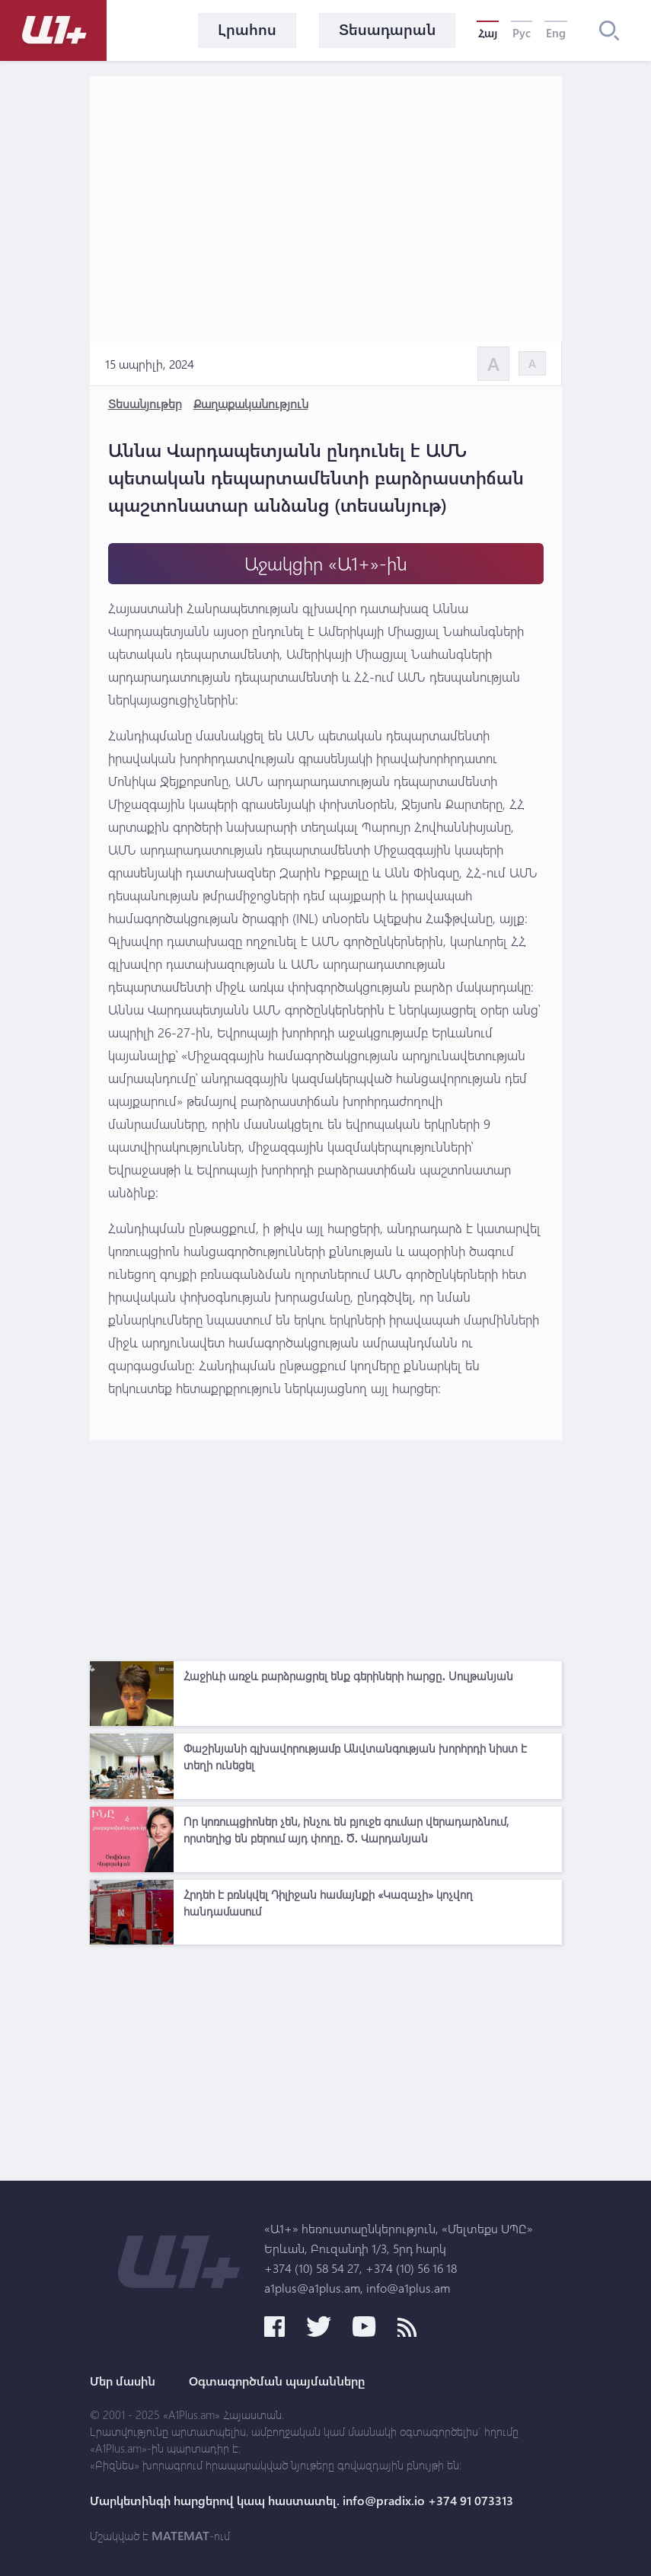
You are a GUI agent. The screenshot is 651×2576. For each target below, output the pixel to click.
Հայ (487, 32)
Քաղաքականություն (250, 403)
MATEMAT (180, 2535)
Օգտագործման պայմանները (277, 2381)
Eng (556, 32)
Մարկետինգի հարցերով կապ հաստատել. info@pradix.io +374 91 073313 (301, 2500)
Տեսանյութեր (145, 403)
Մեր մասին (122, 2381)
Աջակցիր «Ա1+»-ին (325, 563)
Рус (521, 32)
